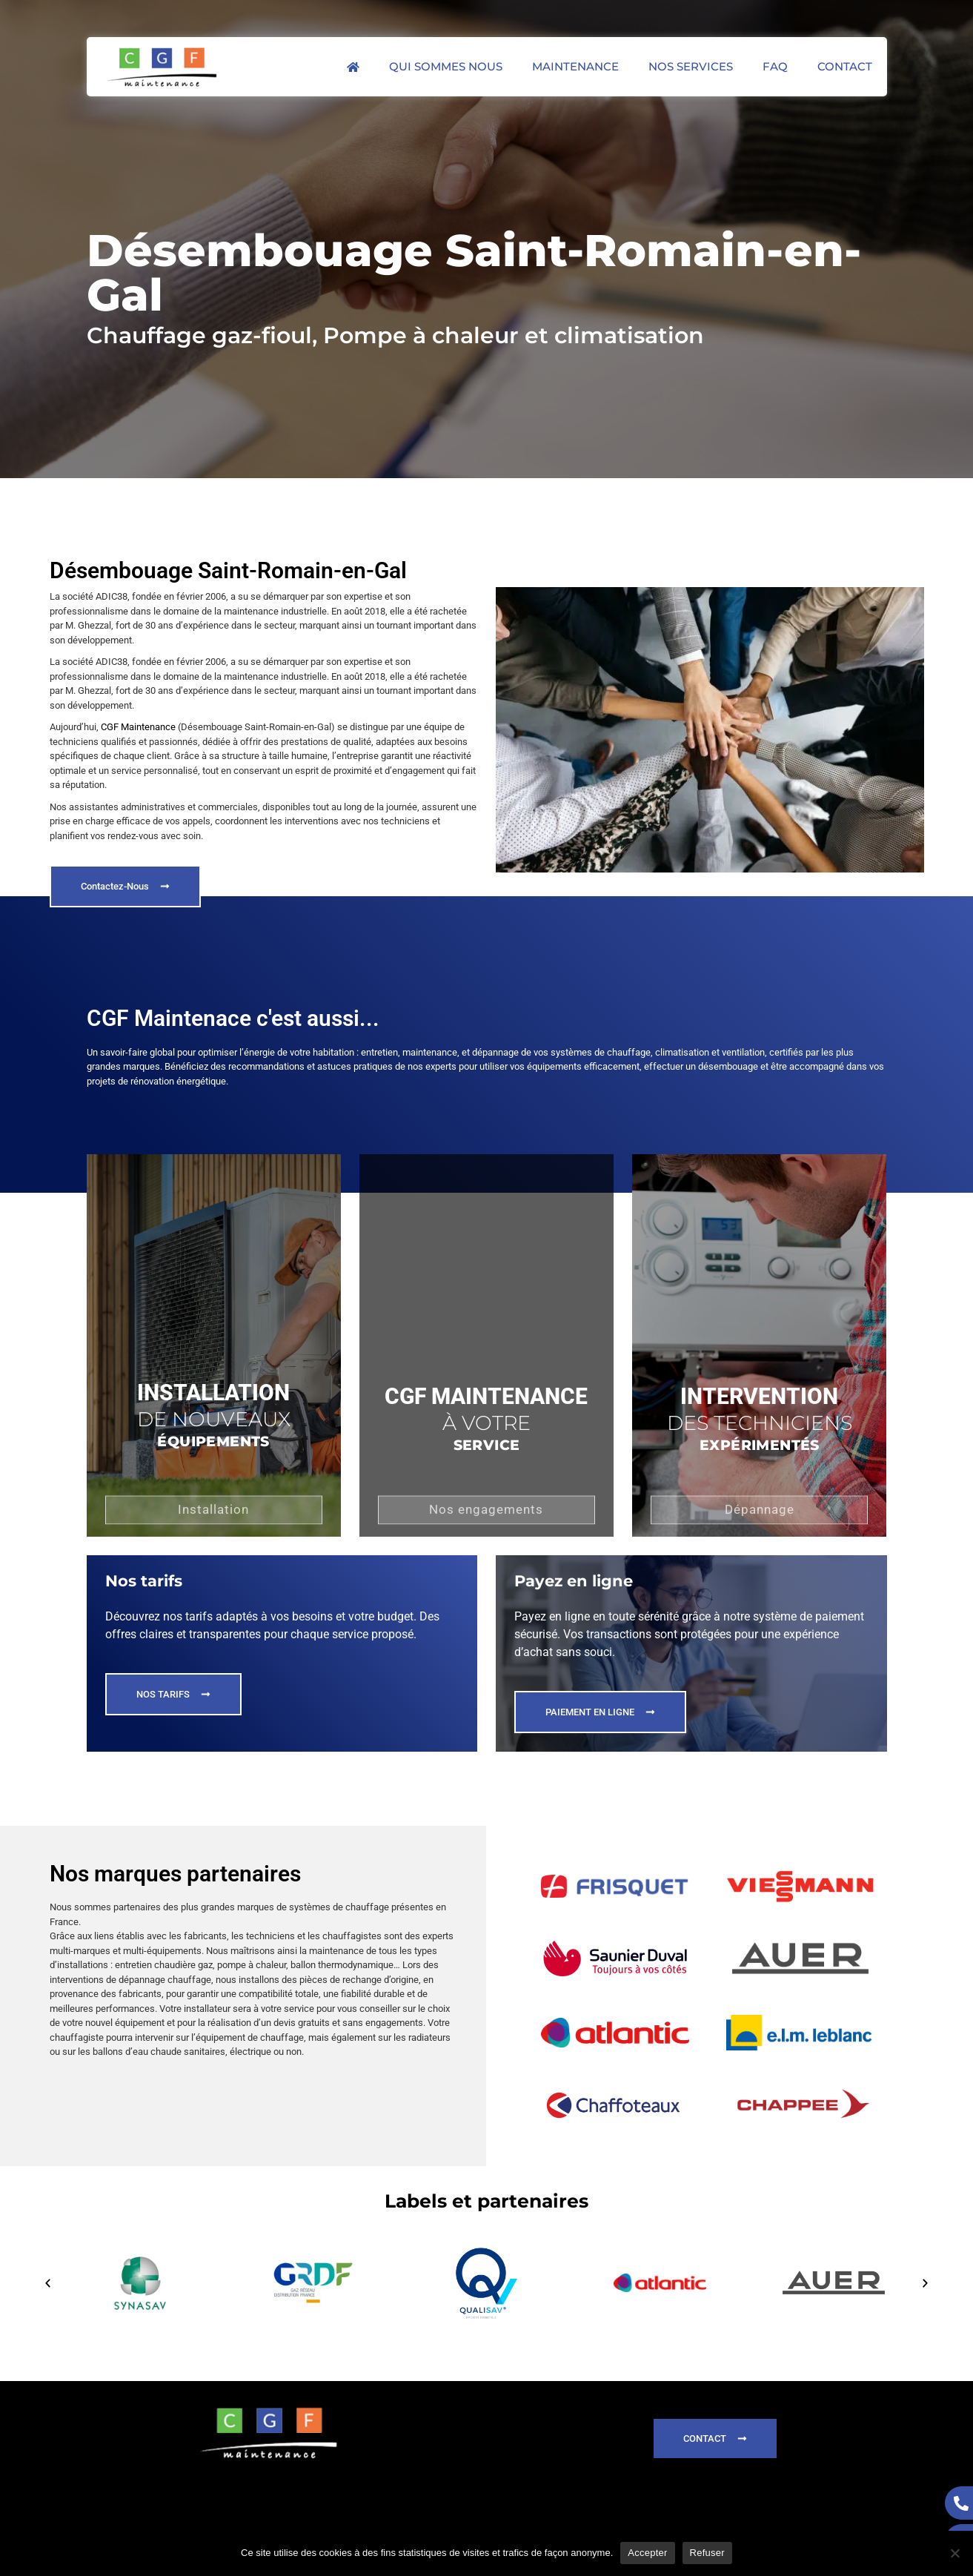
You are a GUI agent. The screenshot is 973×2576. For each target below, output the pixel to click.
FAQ (775, 66)
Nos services (690, 66)
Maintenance (575, 66)
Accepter (647, 2552)
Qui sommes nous (445, 66)
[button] (47, 2282)
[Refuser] (954, 2553)
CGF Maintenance (138, 726)
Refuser (707, 2552)
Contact (844, 66)
